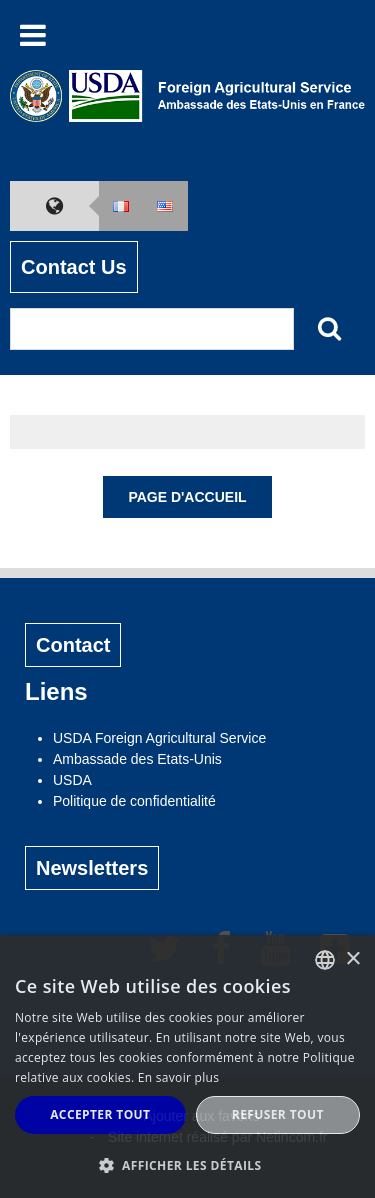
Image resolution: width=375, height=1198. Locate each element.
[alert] (187, 1066)
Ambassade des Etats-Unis (137, 759)
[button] (187, 1165)
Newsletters (92, 868)
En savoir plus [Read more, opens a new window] (178, 1077)
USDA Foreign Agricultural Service (159, 738)
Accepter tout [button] (100, 1114)
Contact (73, 645)
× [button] (352, 959)
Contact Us (74, 267)
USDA (72, 780)
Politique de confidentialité (134, 801)
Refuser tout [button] (278, 1114)
